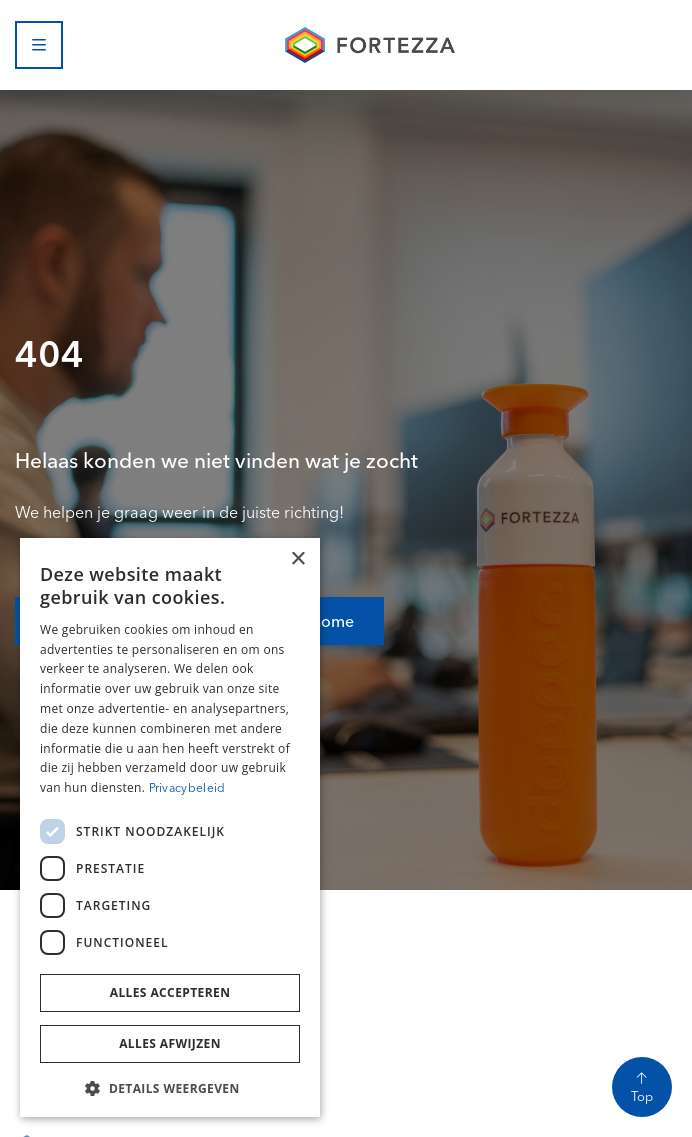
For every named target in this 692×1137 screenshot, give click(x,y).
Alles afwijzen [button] (170, 1043)
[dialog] (170, 827)
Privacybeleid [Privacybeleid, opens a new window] (187, 787)
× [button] (297, 559)
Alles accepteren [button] (170, 992)
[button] (170, 1086)
